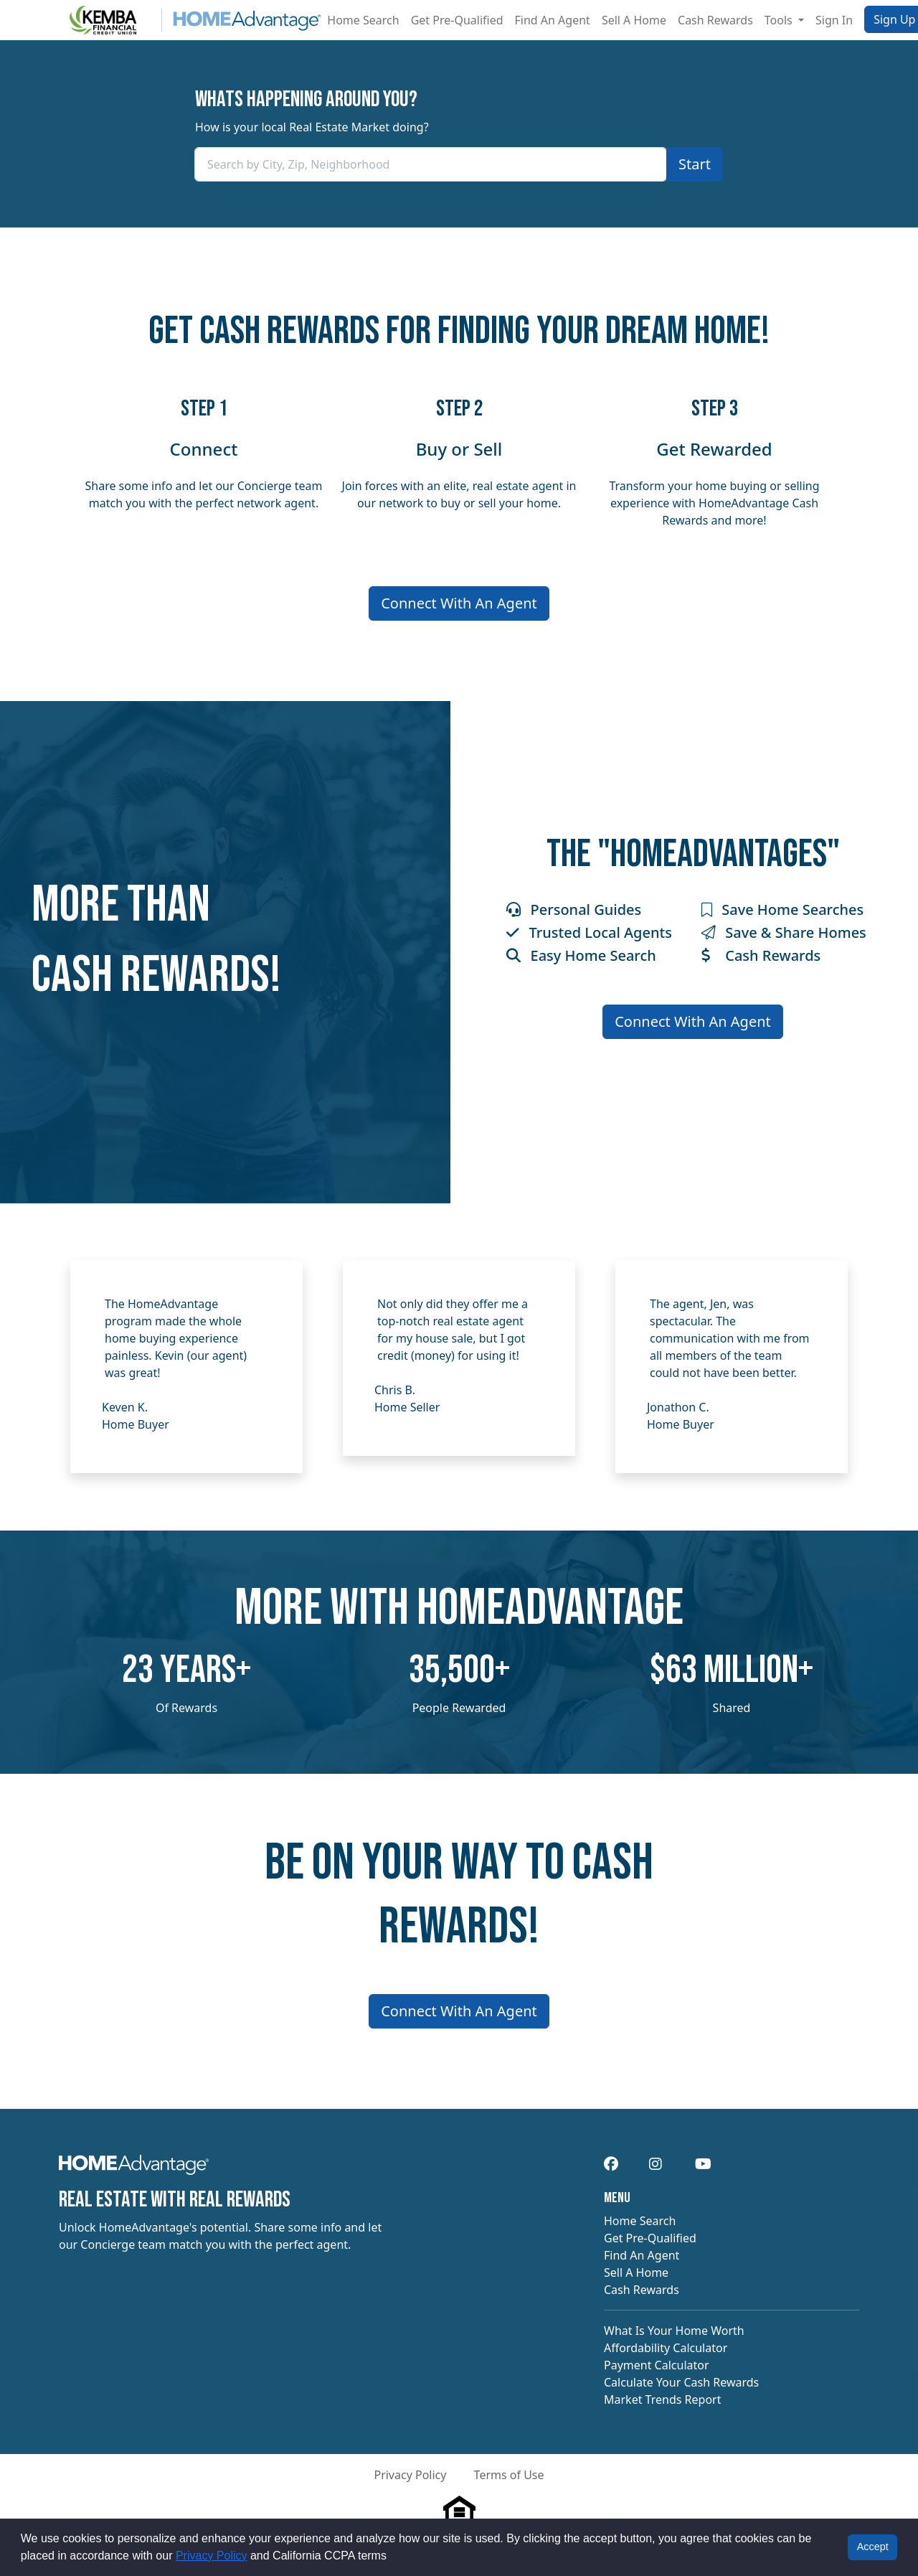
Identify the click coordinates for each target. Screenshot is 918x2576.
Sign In (834, 20)
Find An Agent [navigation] (641, 2255)
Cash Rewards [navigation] (641, 2290)
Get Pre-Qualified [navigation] (650, 2238)
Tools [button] (780, 20)
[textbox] (431, 164)
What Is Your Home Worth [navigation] (674, 2330)
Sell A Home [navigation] (636, 2272)
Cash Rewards (715, 20)
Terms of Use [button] (509, 2475)
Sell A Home (634, 20)
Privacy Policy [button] (410, 2475)
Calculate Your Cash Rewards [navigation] (681, 2382)
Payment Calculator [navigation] (656, 2365)
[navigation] (134, 2169)
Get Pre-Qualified (457, 20)
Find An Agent (552, 20)
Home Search (363, 20)
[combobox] (430, 164)
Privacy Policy (211, 2555)
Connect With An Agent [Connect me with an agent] (459, 603)
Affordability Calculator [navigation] (665, 2348)
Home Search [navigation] (640, 2221)
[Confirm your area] (694, 164)
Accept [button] (873, 2546)
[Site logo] (190, 20)
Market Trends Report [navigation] (662, 2399)
